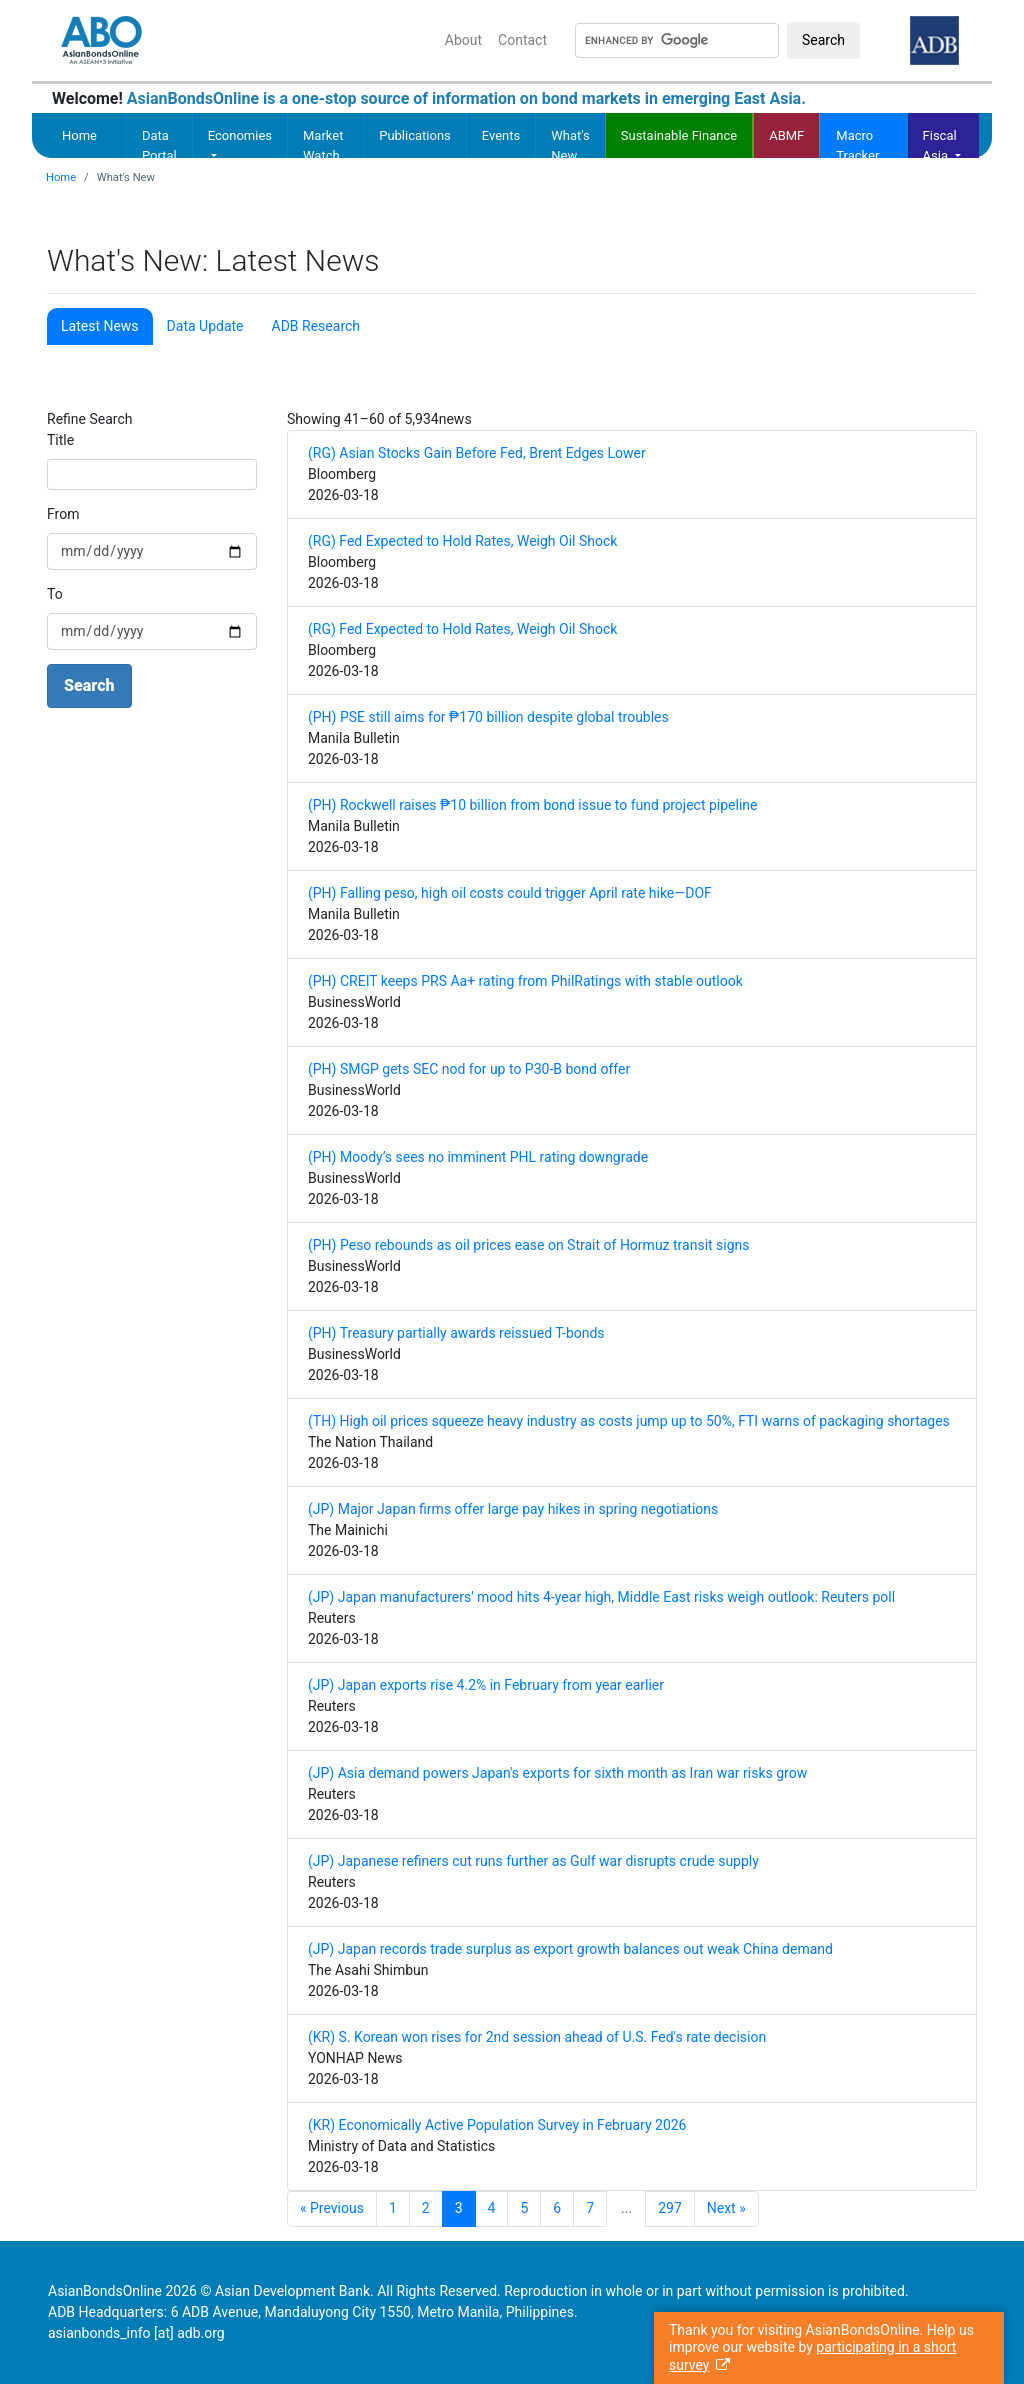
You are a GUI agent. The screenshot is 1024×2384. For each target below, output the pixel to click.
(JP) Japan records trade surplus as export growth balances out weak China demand (570, 1949)
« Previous (332, 2208)
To (55, 594)
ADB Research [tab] (316, 326)
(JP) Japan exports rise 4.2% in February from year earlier (486, 1685)
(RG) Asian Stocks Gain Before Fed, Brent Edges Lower (477, 453)
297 (670, 2208)
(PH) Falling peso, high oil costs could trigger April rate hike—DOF (510, 893)
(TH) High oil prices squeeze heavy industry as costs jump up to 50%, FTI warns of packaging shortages (629, 1421)
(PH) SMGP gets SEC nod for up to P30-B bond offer (469, 1069)
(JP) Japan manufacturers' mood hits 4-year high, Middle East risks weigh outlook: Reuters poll (601, 1597)
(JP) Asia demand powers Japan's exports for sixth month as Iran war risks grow (557, 1773)
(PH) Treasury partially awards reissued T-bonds (456, 1333)
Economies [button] (240, 135)
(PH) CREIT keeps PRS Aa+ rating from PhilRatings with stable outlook (525, 981)
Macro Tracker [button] (857, 143)
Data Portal (159, 145)
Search (823, 40)
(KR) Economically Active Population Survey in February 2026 (497, 2125)
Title (60, 440)
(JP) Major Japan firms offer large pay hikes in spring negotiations (513, 1509)
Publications (415, 135)
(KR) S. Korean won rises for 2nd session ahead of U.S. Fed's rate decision (537, 2037)
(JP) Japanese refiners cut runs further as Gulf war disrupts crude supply (533, 1861)
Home (79, 135)
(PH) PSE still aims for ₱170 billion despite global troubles (488, 717)
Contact (522, 40)
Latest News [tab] (100, 326)
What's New (570, 145)
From (63, 514)
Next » (726, 2208)
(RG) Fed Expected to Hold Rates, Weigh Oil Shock (462, 541)
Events (501, 135)
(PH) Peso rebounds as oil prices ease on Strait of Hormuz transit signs (529, 1245)
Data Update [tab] (205, 326)
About (463, 40)
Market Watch (323, 145)
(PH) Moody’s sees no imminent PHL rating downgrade (478, 1157)
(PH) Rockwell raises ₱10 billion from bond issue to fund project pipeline (533, 805)
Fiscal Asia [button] (940, 143)
